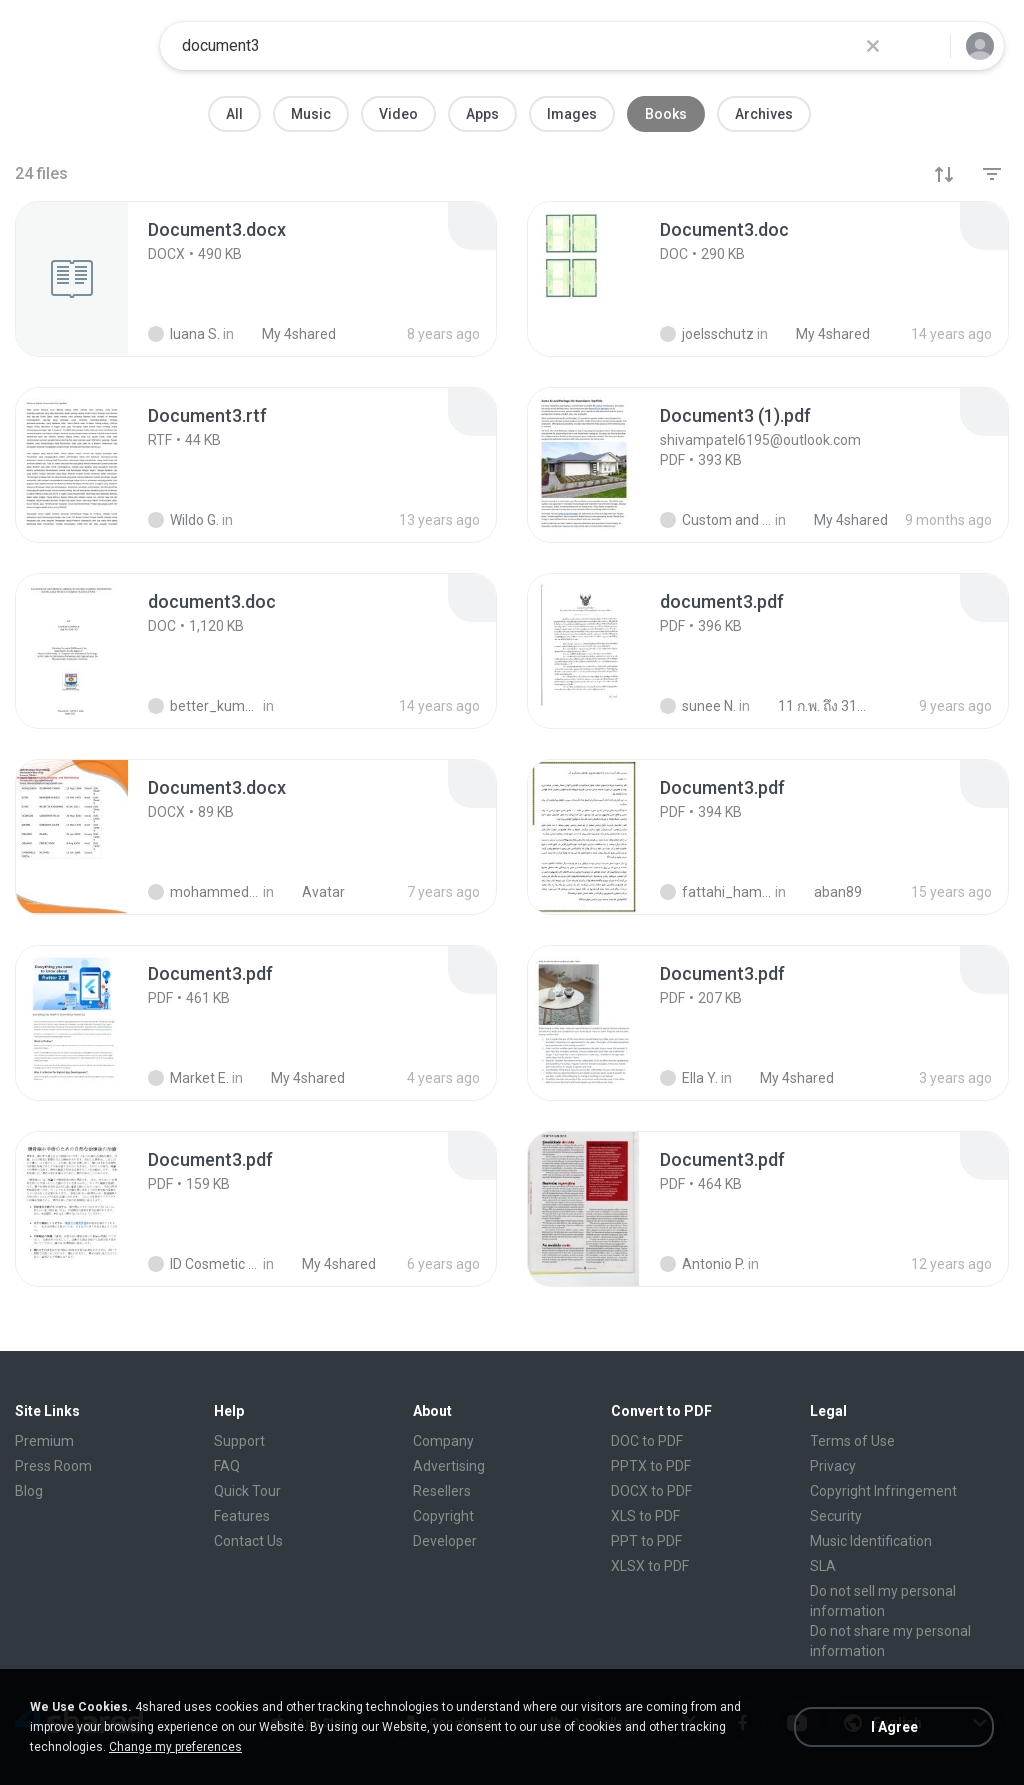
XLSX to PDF (650, 1566)
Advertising (449, 1466)
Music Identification (871, 1541)
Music (311, 114)
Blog (29, 1491)
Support (239, 1441)
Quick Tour (247, 1491)
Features (242, 1516)
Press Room (53, 1466)
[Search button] (923, 46)
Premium (44, 1441)
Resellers (442, 1491)
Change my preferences (175, 1747)
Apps (482, 114)
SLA (823, 1566)
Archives (764, 114)
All (234, 114)
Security (836, 1516)
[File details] (94, 279)
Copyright (443, 1516)
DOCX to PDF (651, 1491)
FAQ (227, 1466)
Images (572, 114)
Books (666, 114)
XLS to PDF (645, 1516)
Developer (445, 1541)
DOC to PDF (647, 1441)
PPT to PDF (646, 1541)
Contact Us (248, 1541)
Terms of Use (852, 1441)
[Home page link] (81, 46)
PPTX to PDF (651, 1466)
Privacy (833, 1466)
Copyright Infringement (883, 1491)
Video (398, 114)
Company (443, 1441)
